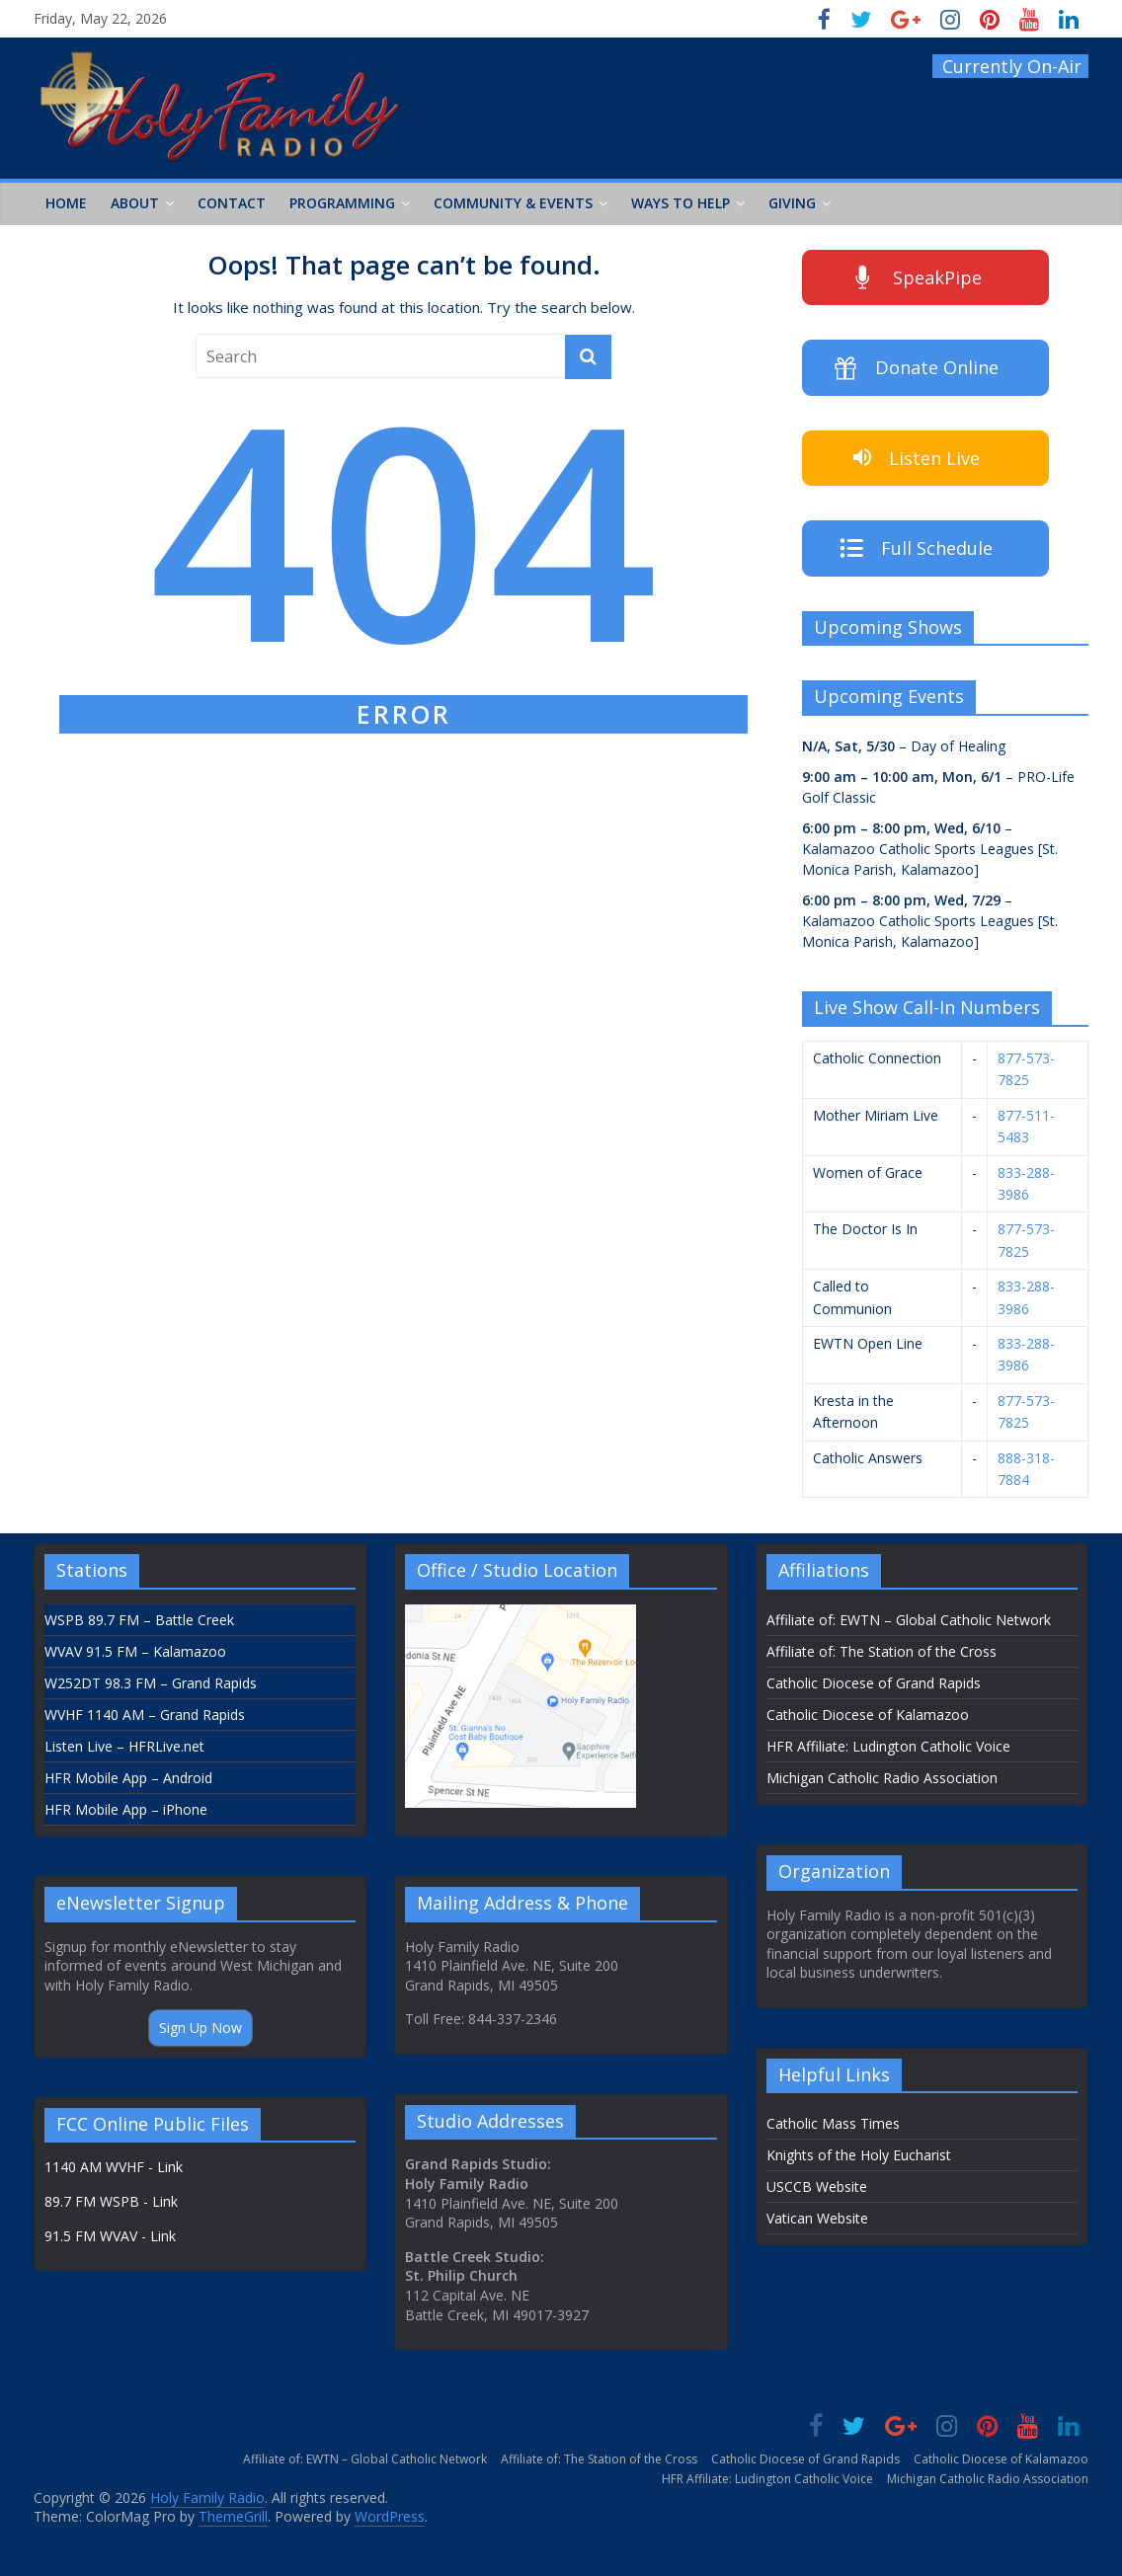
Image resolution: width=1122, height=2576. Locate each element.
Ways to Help (680, 203)
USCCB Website (816, 2186)
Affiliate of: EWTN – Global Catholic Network (908, 1619)
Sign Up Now (200, 2027)
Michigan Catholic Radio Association (882, 1777)
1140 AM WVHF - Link (113, 2166)
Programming (342, 203)
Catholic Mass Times (833, 2123)
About (135, 203)
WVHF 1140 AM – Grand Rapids (144, 1714)
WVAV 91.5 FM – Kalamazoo (135, 1651)
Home (66, 203)
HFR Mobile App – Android (128, 1777)
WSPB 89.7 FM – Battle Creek (139, 1619)
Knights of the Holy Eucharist (858, 2155)
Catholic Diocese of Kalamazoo (867, 1714)
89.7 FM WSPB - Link (111, 2201)
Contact (232, 203)
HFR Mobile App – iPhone (125, 1809)
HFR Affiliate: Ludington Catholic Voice (888, 1746)
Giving (792, 203)
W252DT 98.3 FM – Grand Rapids (150, 1683)
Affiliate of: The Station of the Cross (881, 1651)
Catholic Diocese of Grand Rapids (873, 1683)
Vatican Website (817, 2218)
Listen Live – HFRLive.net (124, 1746)
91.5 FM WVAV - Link (110, 2235)
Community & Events (513, 203)
